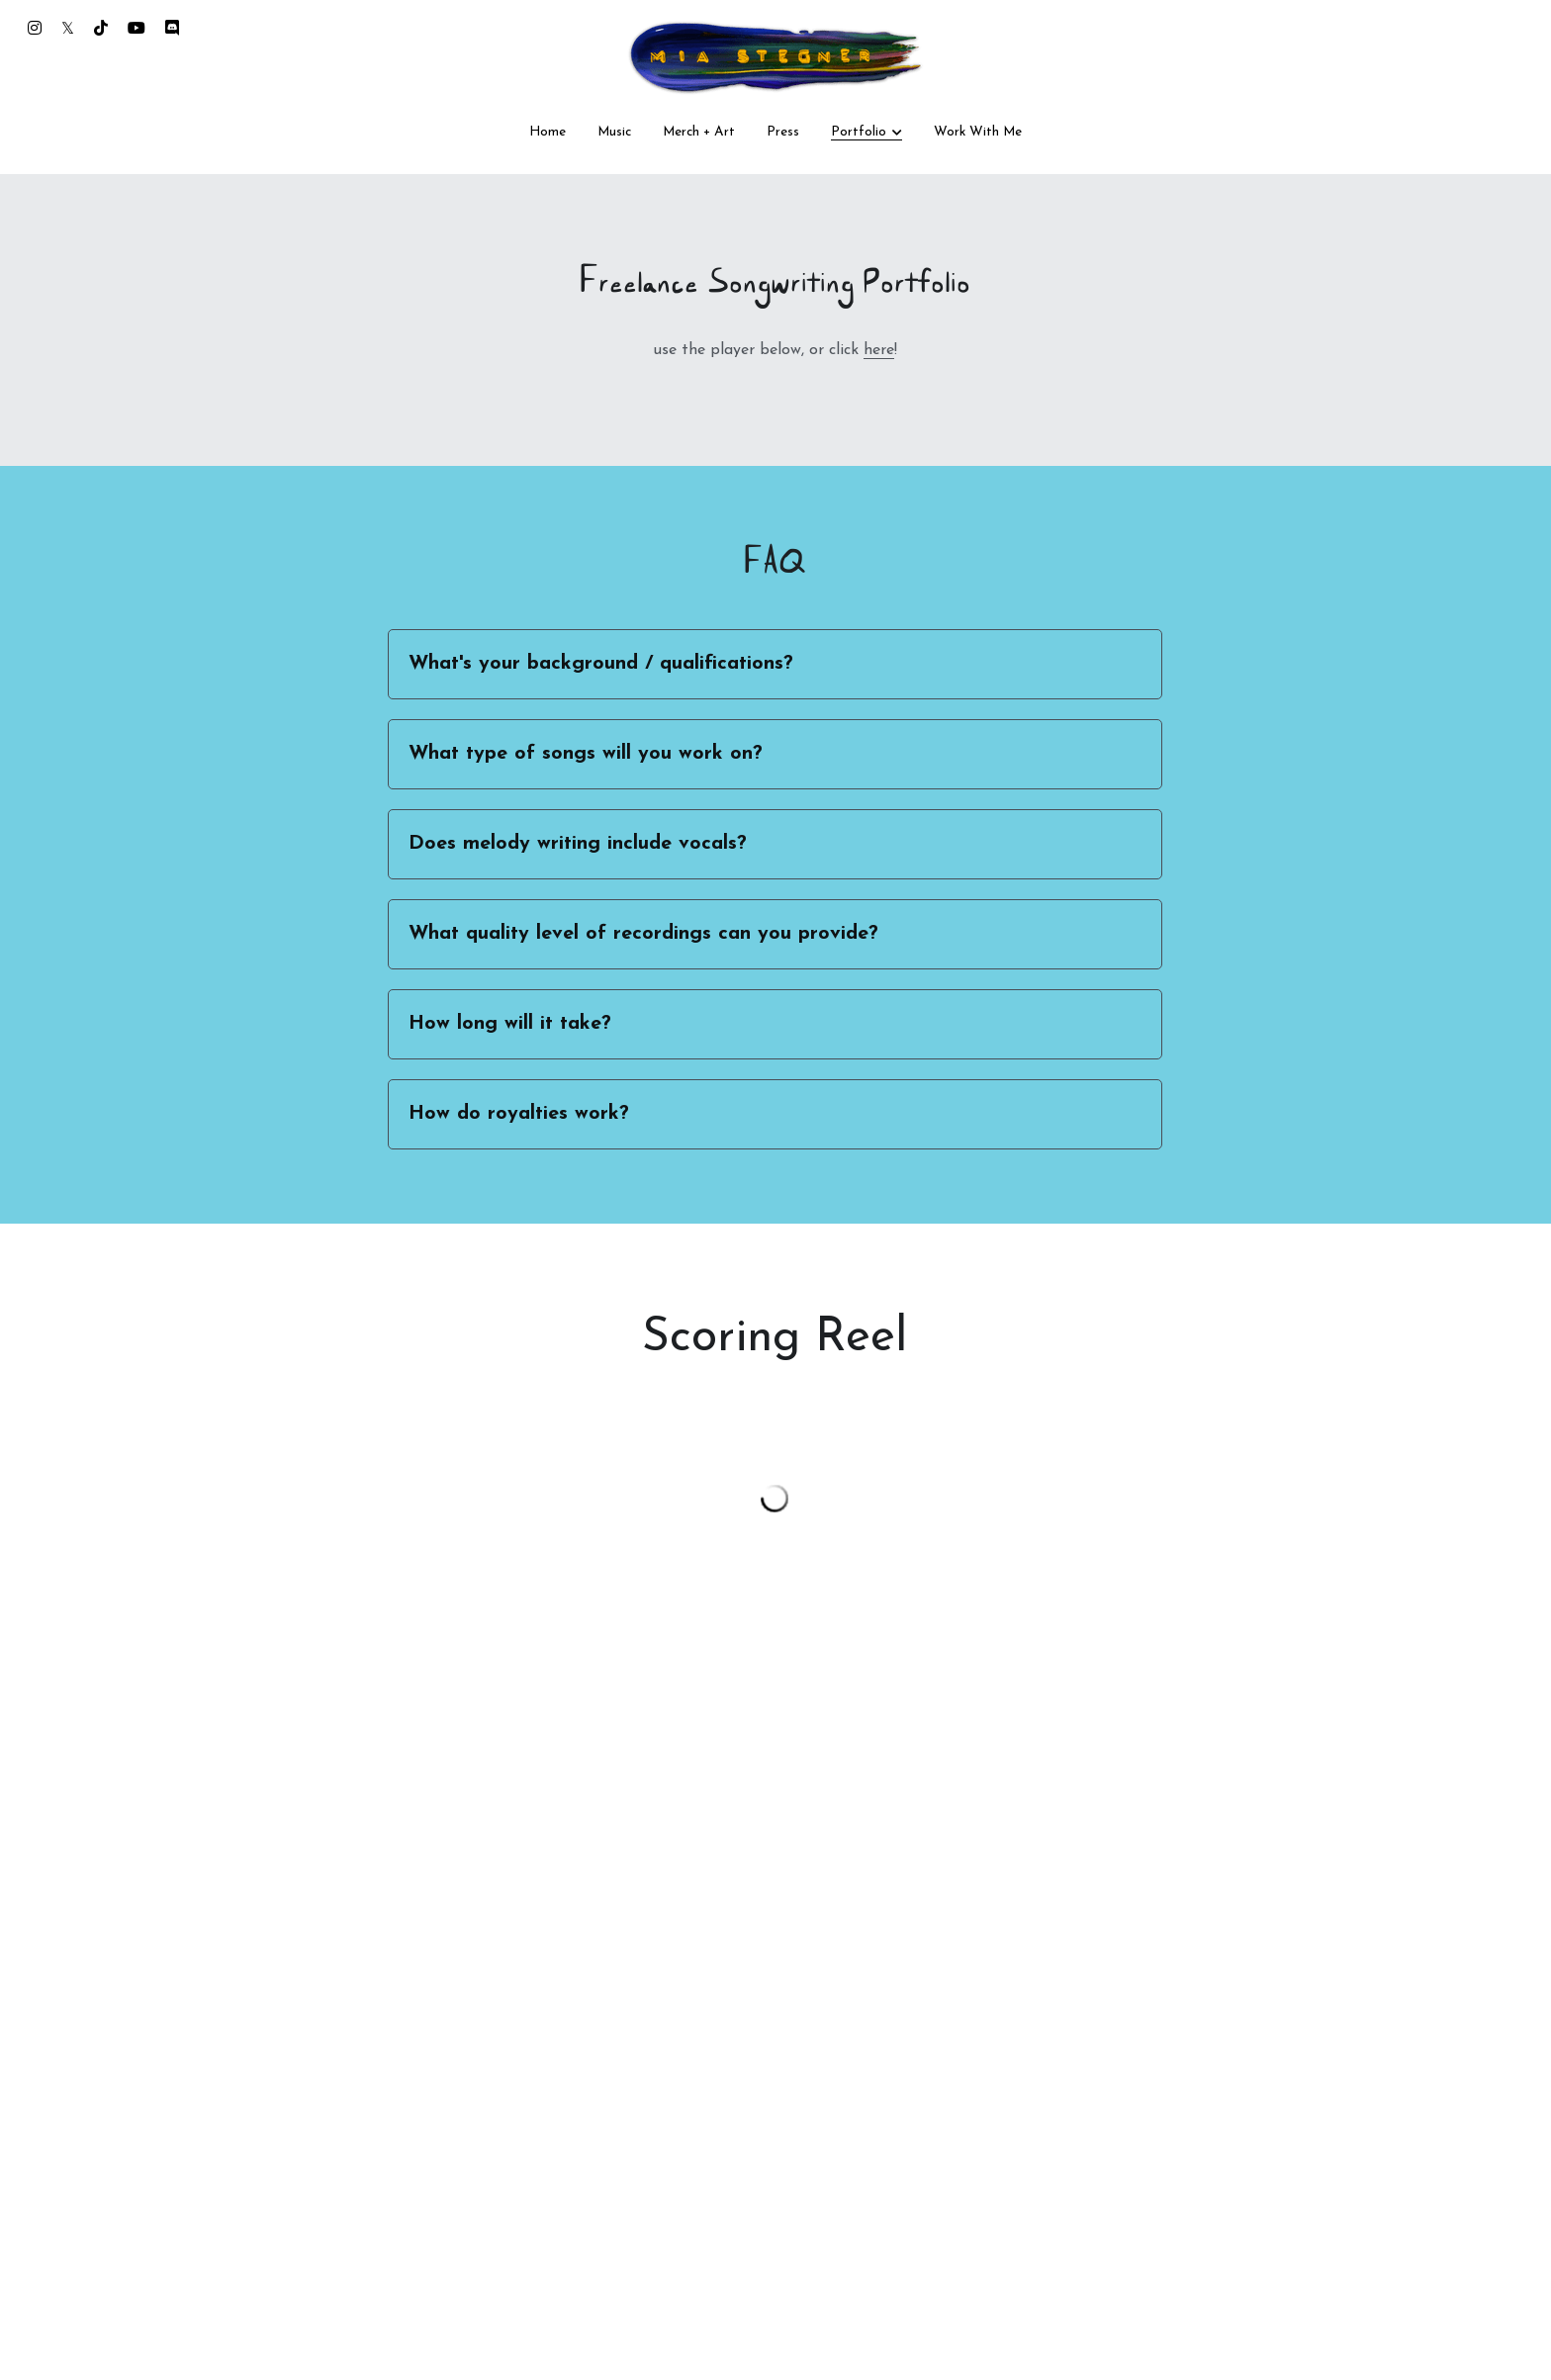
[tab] (775, 664)
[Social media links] (35, 28)
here (879, 350)
